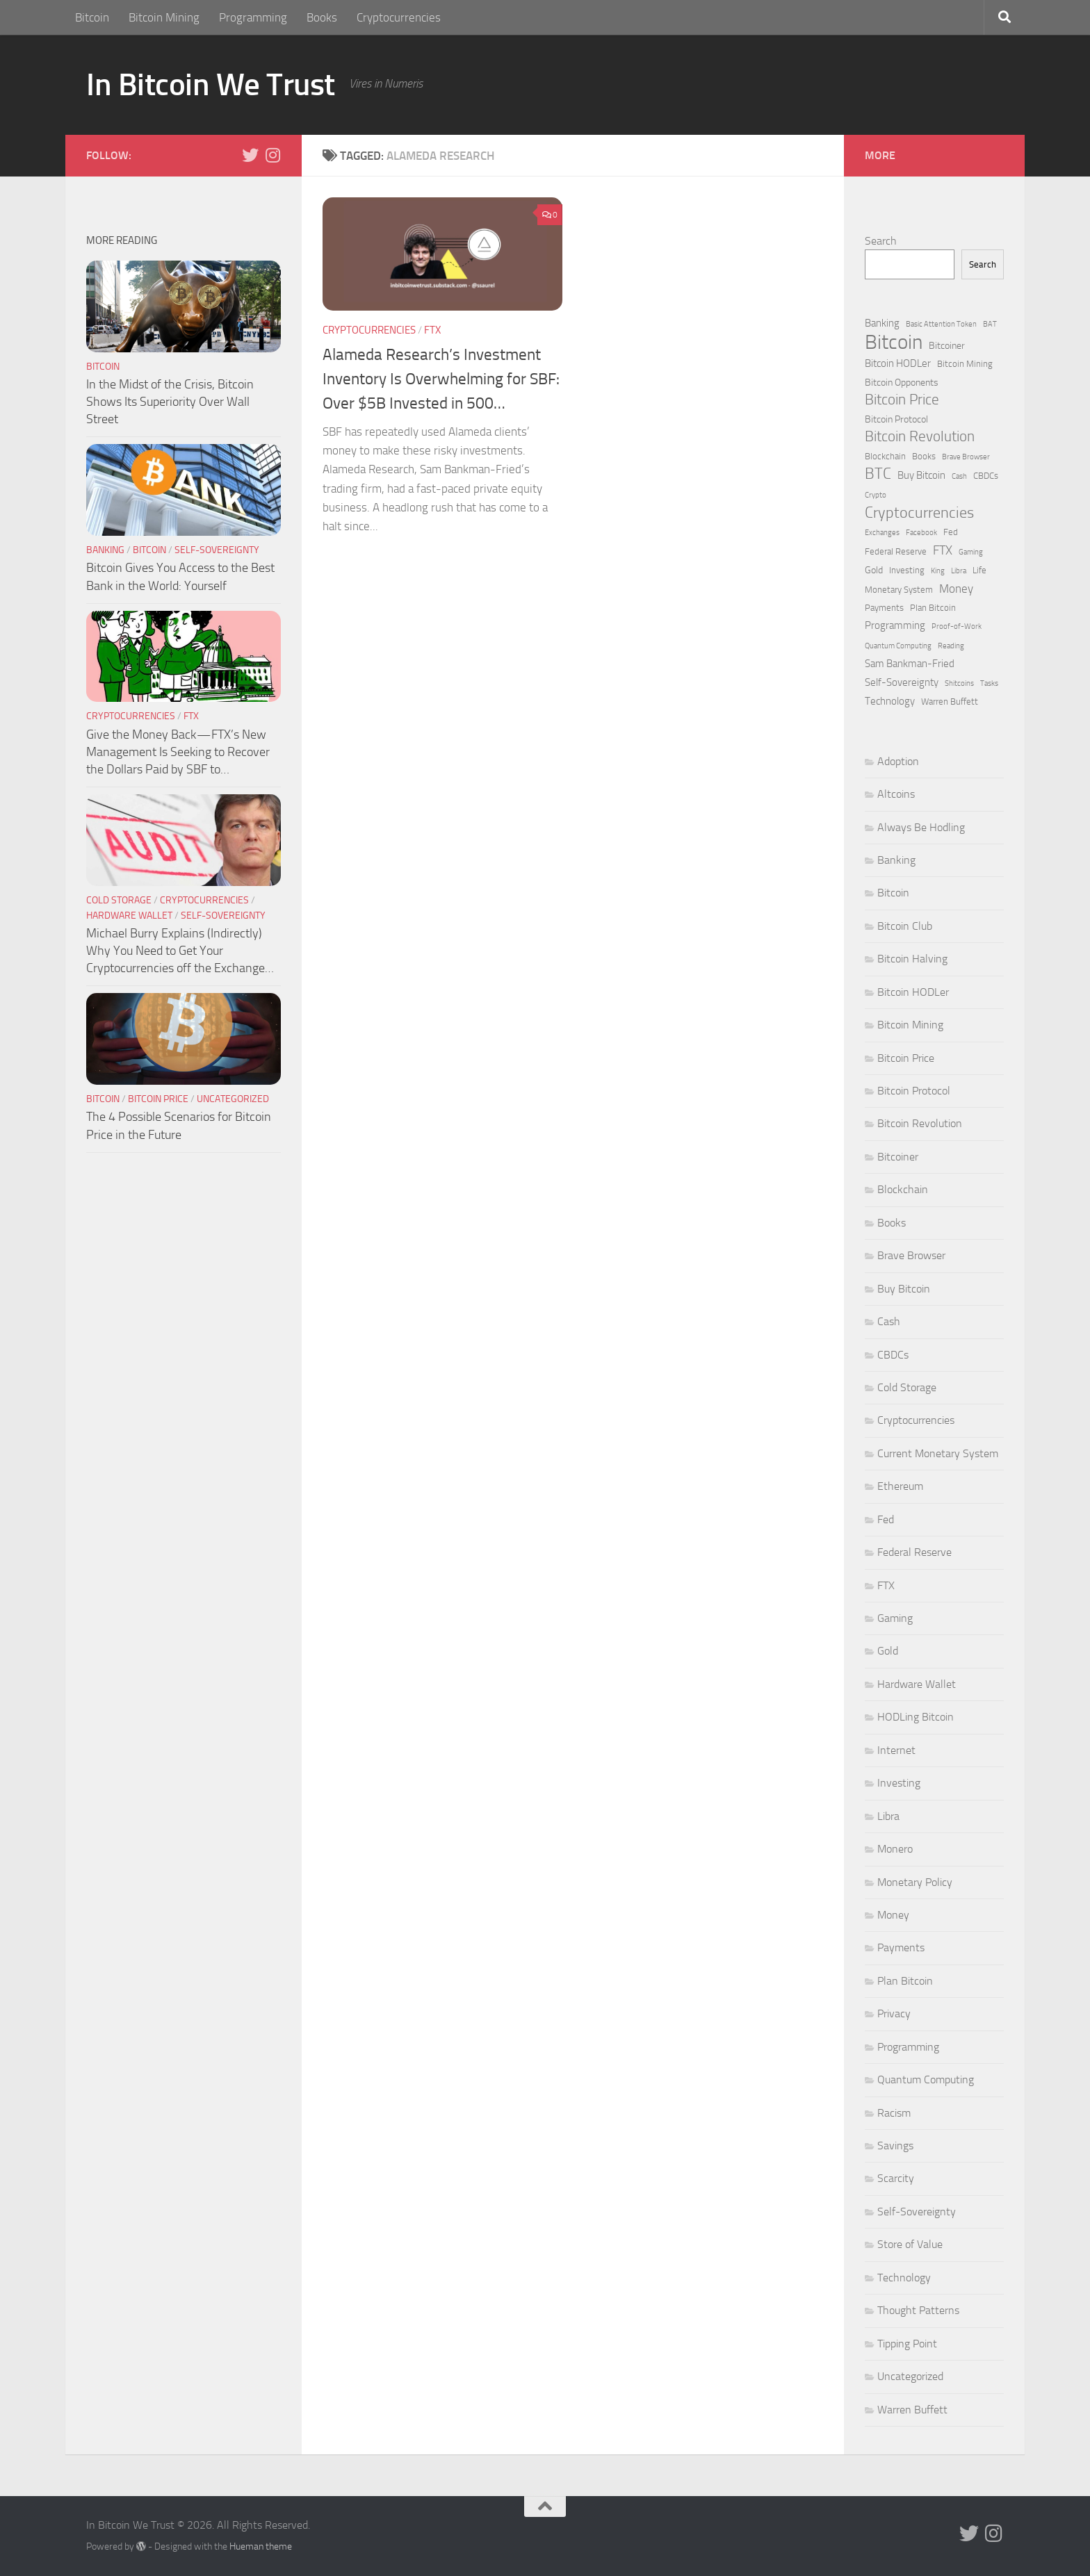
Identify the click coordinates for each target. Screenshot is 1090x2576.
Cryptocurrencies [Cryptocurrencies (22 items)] (919, 513)
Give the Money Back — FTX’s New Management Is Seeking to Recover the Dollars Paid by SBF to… (178, 752)
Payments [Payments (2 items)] (884, 607)
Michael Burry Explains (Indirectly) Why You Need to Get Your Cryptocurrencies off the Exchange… (180, 951)
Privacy (894, 2013)
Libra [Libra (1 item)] (958, 570)
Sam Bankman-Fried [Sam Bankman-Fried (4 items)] (909, 663)
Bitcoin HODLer (913, 992)
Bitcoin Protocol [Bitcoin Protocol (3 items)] (896, 419)
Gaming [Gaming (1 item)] (971, 552)
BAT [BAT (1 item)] (990, 324)
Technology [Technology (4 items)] (890, 701)
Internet (896, 1750)
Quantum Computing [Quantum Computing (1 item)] (898, 645)
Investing (898, 1782)
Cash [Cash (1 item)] (959, 476)
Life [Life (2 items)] (979, 570)
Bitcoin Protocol (913, 1090)
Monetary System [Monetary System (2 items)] (899, 589)
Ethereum (900, 1486)
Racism (894, 2112)
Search (881, 240)
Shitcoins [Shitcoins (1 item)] (959, 683)
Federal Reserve (914, 1552)
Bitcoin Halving (912, 958)
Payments (901, 1947)
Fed (885, 1519)
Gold (887, 1650)
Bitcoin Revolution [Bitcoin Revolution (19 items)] (920, 436)
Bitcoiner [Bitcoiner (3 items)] (947, 346)
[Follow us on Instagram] (272, 155)
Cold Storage (119, 900)
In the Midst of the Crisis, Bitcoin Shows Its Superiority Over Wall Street (170, 402)
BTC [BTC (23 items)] (878, 474)
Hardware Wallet (129, 915)
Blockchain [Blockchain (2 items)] (885, 456)
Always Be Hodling (921, 827)
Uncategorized (233, 1099)
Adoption (898, 761)
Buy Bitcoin (903, 1288)
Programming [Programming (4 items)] (895, 625)
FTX (432, 330)
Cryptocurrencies (399, 17)
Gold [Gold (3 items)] (874, 570)
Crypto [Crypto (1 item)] (875, 495)
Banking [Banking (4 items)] (882, 323)
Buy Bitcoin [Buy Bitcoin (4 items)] (921, 475)
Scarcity (895, 2178)
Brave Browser (911, 1255)
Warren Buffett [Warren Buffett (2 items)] (949, 701)
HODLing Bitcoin (915, 1716)
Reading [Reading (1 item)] (951, 645)
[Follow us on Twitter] (250, 155)
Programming (253, 17)
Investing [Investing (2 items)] (907, 570)
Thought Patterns (918, 2310)
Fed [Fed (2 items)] (950, 532)
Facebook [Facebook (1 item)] (921, 532)
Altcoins (896, 794)
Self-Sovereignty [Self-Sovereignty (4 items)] (901, 682)
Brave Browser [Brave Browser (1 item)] (966, 456)
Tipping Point (907, 2343)
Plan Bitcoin (905, 1980)
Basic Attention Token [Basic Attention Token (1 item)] (941, 324)
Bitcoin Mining (164, 17)
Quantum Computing (925, 2079)
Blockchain (902, 1189)
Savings (895, 2145)
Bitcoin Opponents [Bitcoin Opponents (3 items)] (901, 382)
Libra (888, 1816)
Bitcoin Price (158, 1099)
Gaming (895, 1618)
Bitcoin (92, 17)
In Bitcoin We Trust (210, 84)
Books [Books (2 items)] (924, 456)
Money (893, 1914)
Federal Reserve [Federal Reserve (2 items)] (896, 551)
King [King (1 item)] (938, 570)
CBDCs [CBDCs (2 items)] (985, 475)
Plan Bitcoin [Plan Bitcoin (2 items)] (933, 607)
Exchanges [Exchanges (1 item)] (882, 532)
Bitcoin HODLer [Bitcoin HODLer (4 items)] (898, 363)
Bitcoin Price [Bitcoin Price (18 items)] (902, 399)
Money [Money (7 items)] (956, 589)
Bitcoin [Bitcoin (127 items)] (893, 342)
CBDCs (893, 1354)
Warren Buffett (912, 2409)
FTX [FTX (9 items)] (942, 550)
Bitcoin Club (904, 926)
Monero (895, 1848)
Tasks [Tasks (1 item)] (989, 683)
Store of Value (910, 2244)
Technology (904, 2277)
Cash (888, 1321)
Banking (105, 550)
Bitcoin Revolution (919, 1123)
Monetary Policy (914, 1882)
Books (322, 17)
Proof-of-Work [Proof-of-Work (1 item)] (957, 626)
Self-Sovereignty (216, 550)
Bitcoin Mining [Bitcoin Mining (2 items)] (965, 364)
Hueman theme (260, 2546)
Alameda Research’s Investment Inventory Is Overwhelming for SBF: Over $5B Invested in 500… (441, 379)
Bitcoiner (897, 1156)
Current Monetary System (937, 1453)
